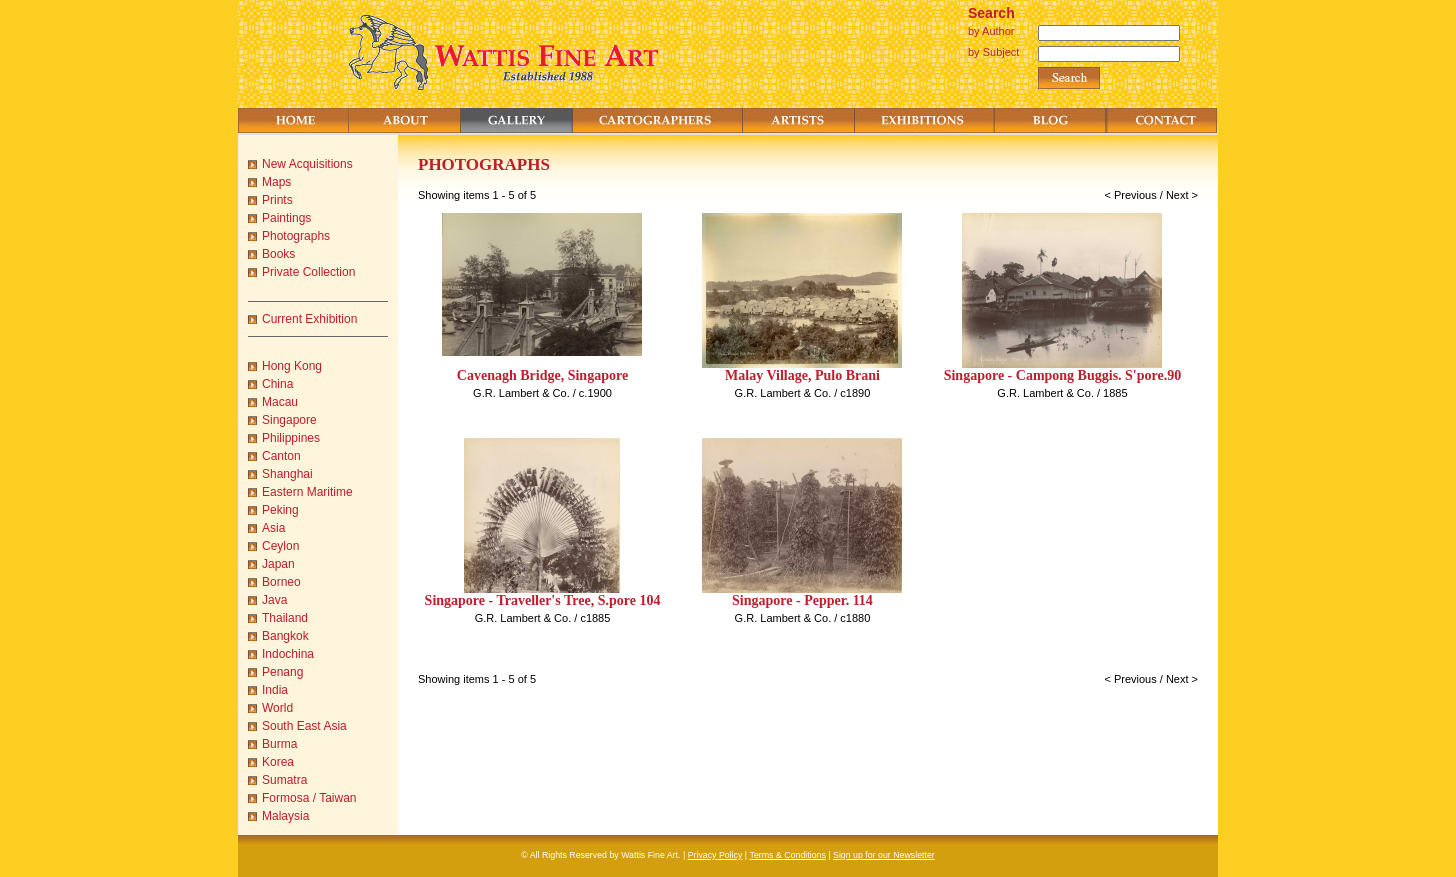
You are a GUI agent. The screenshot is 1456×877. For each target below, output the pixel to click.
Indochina (288, 654)
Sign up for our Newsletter (884, 855)
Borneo (281, 582)
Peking (280, 510)
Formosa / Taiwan (309, 798)
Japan (278, 564)
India (275, 690)
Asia (273, 528)
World (277, 708)
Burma (279, 744)
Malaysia (285, 816)
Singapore (289, 420)
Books (278, 254)
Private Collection (308, 272)
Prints (277, 200)
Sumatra (284, 780)
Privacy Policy (715, 855)
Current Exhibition (309, 319)
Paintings (286, 218)
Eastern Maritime (307, 492)
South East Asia (304, 726)
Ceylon (280, 546)
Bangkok (285, 636)
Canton (281, 456)
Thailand (285, 618)
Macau (280, 402)
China (277, 384)
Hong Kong (292, 366)
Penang (282, 672)
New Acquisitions (307, 164)
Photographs (296, 236)
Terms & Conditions (788, 855)
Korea (278, 762)
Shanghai (287, 474)
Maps (276, 182)
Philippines (291, 438)
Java (274, 600)
